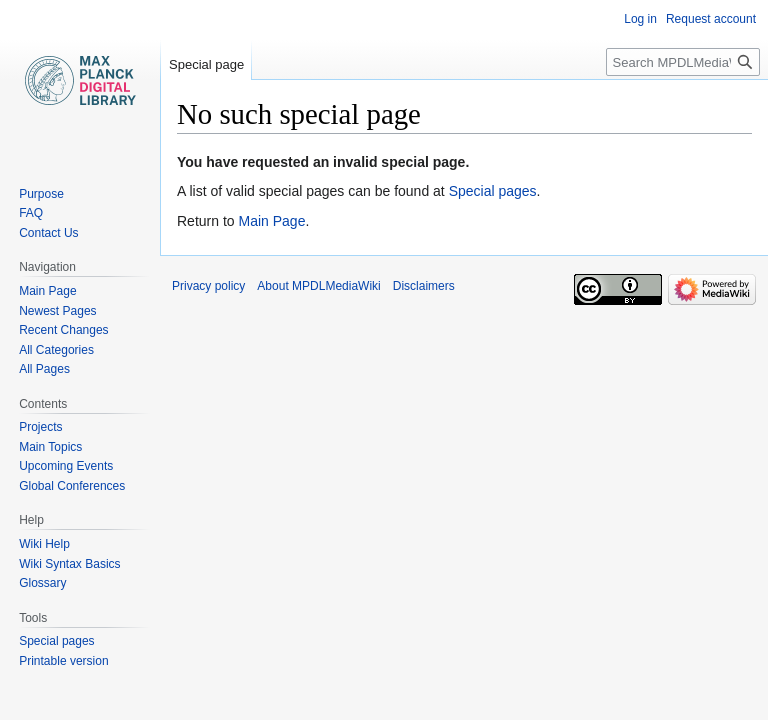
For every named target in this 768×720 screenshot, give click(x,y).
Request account (711, 19)
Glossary (42, 583)
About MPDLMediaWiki (318, 286)
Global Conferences (72, 486)
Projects (40, 427)
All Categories (56, 350)
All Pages (44, 369)
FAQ (31, 213)
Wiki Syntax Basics (69, 564)
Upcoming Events (66, 466)
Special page (206, 64)
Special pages (493, 191)
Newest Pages (57, 311)
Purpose (41, 194)
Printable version (63, 661)
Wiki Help (44, 544)
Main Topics (50, 447)
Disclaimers (424, 286)
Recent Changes (63, 330)
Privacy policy (208, 286)
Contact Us (48, 233)
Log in (640, 19)
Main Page (271, 221)
